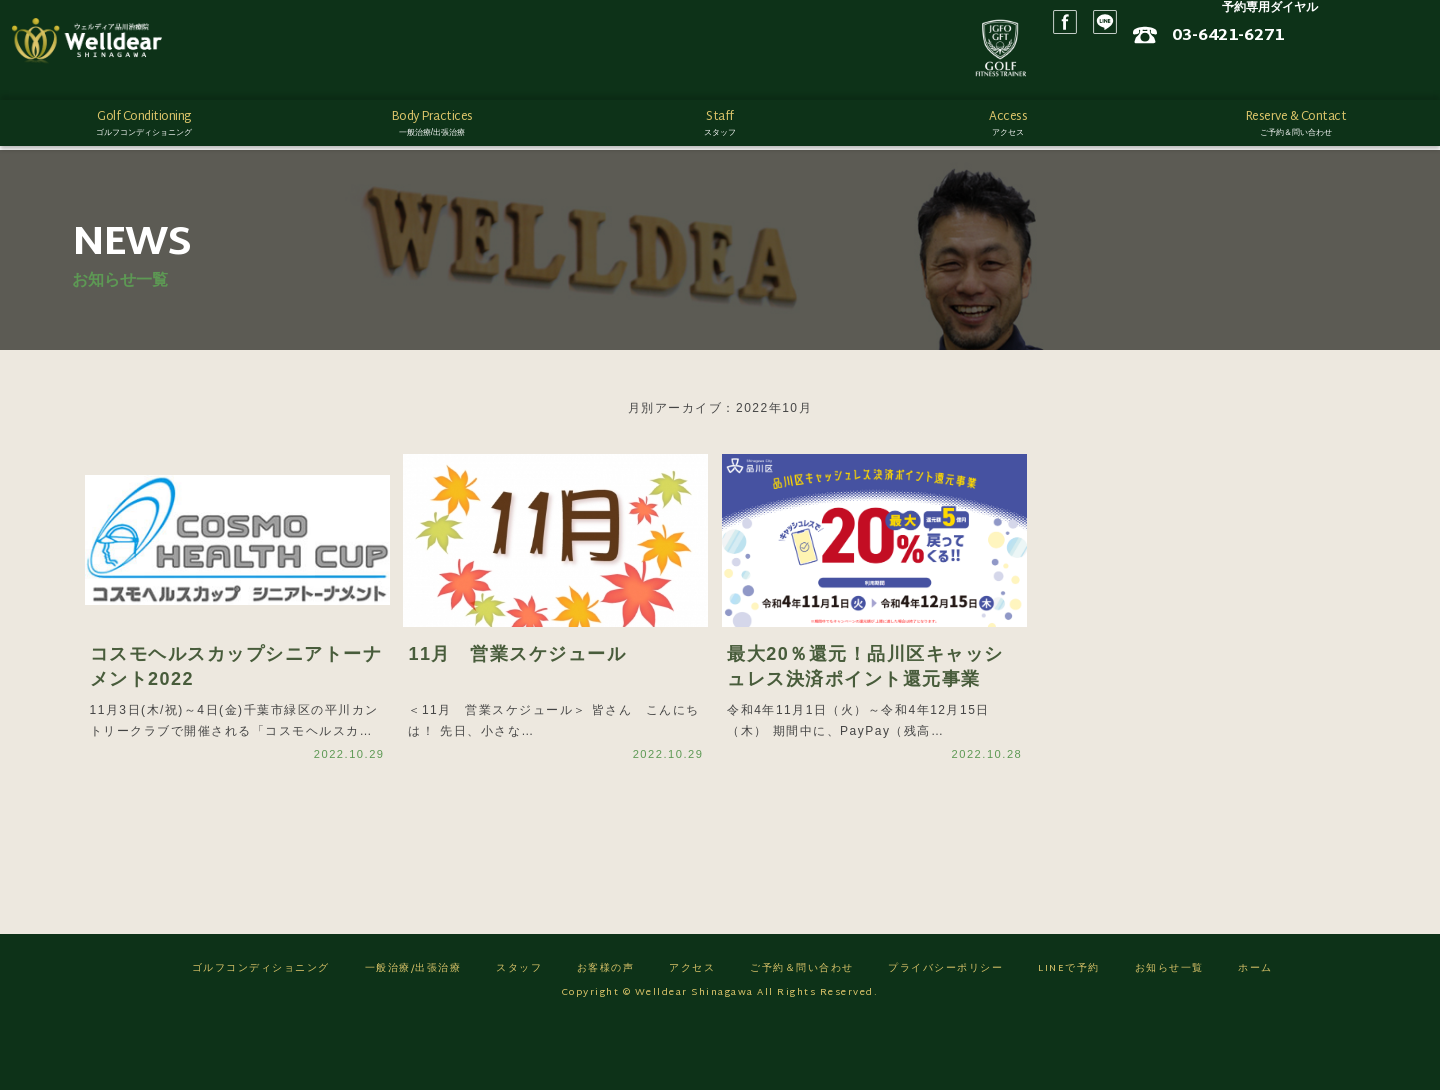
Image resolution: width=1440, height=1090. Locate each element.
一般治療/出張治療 (413, 1030)
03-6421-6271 (1358, 43)
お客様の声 (606, 1030)
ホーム (1255, 1030)
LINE (1235, 50)
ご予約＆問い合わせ (802, 1030)
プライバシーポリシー (945, 1030)
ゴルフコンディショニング (261, 1030)
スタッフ (519, 1030)
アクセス (692, 1030)
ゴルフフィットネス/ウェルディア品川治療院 (125, 50)
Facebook (1195, 50)
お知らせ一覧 (1169, 1030)
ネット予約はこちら (1340, 71)
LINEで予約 (1069, 1030)
